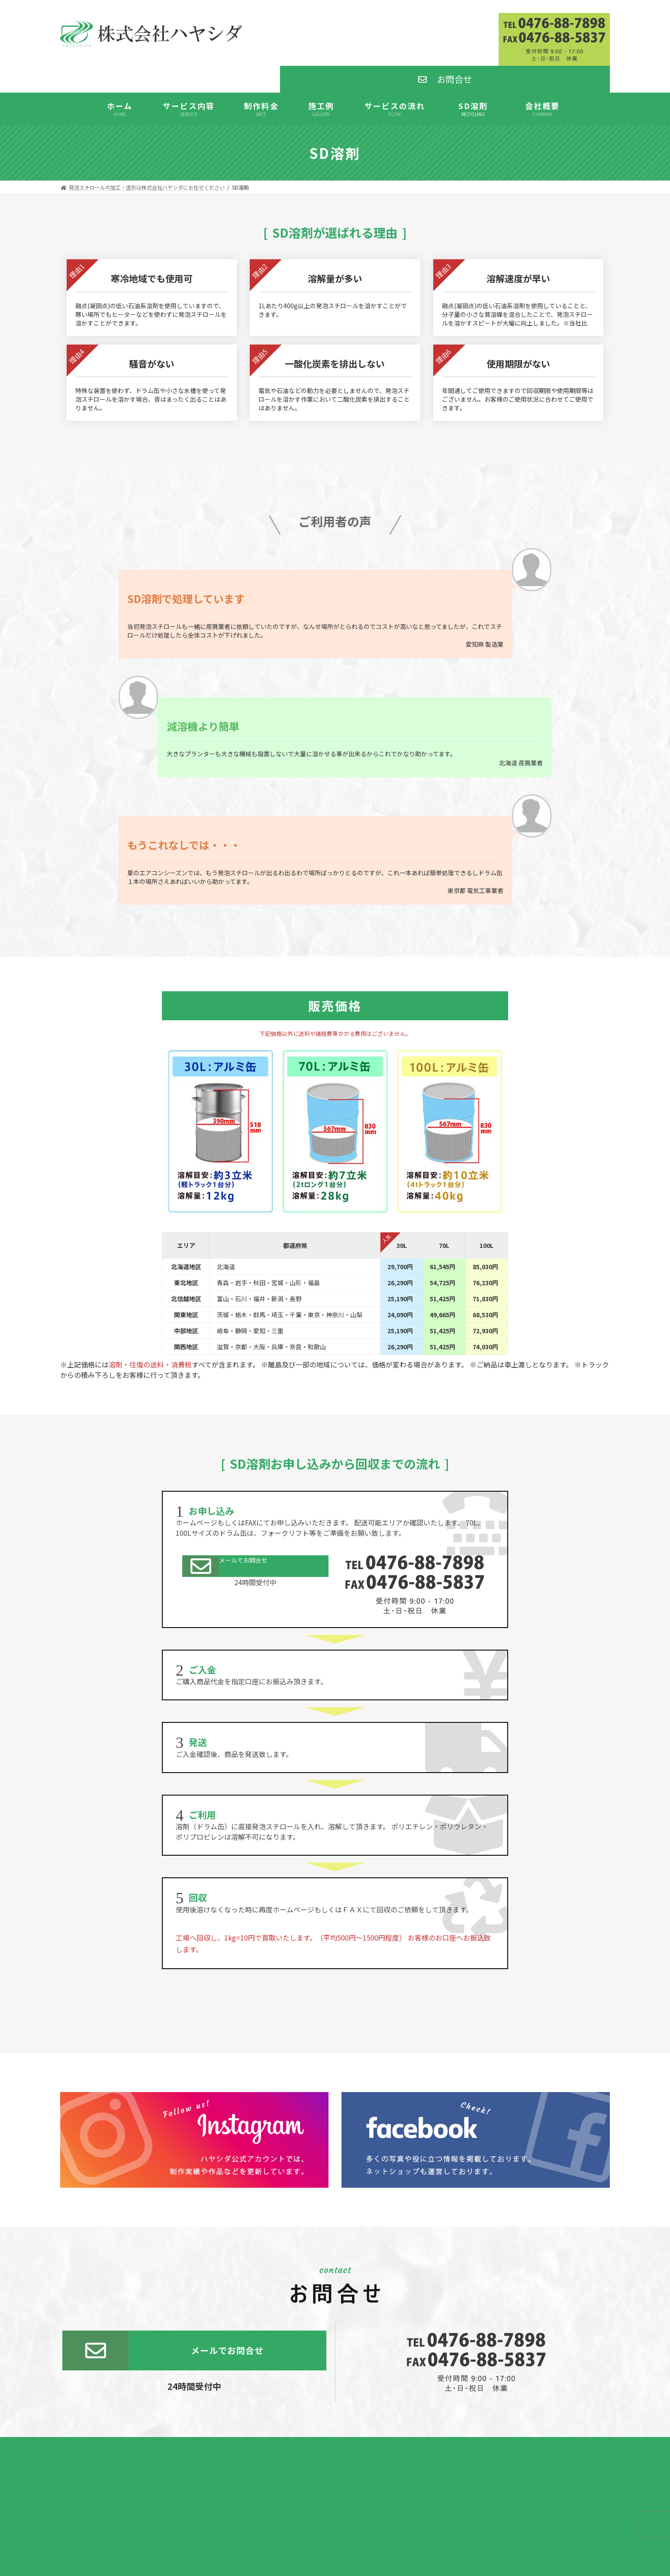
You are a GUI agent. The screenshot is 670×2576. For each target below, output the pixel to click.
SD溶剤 (335, 2516)
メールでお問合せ (228, 1511)
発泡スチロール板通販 (335, 2527)
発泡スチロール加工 (335, 2505)
